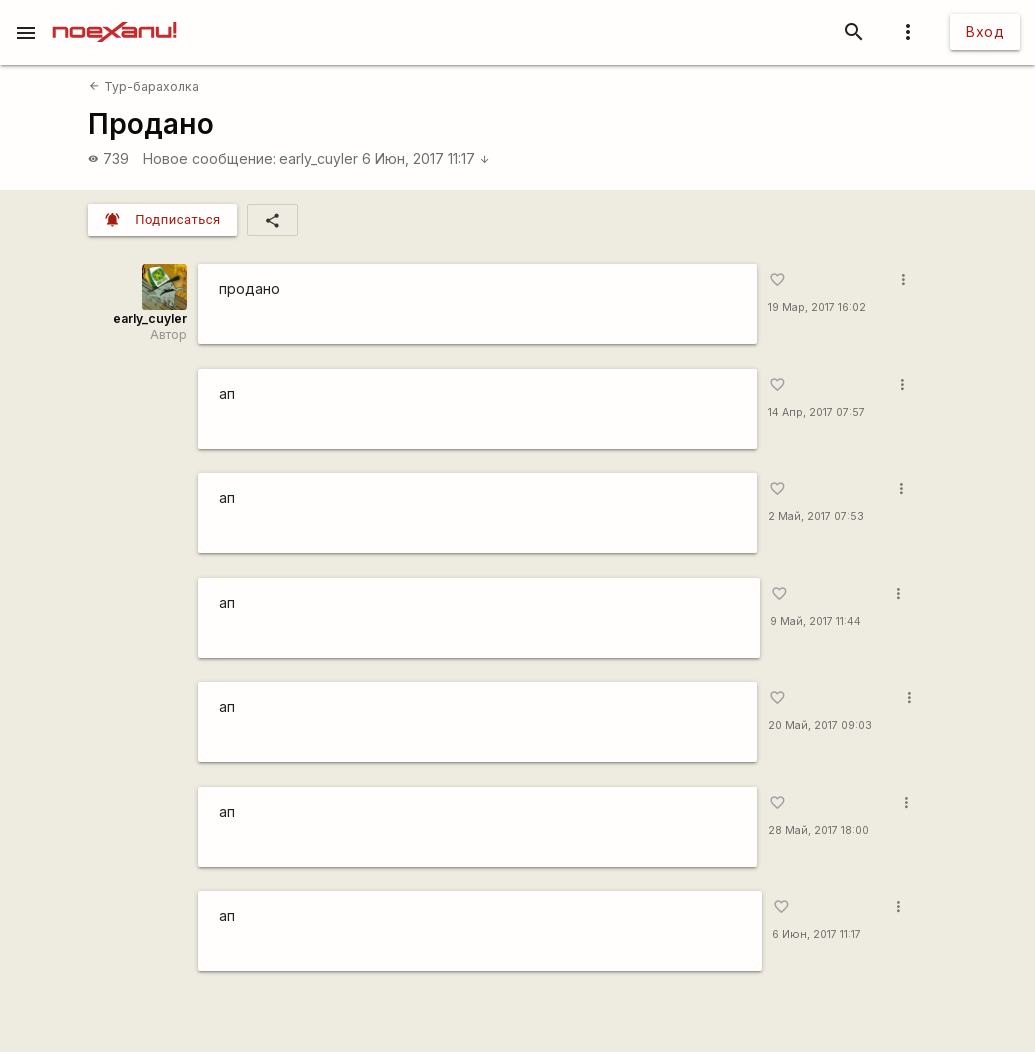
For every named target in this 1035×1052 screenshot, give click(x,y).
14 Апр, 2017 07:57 (816, 412)
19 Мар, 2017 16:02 (817, 307)
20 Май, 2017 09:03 (820, 725)
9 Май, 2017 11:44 (815, 621)
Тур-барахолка (143, 86)
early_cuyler (318, 158)
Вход (985, 31)
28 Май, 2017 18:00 (818, 830)
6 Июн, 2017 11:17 (426, 158)
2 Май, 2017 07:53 (816, 516)
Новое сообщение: (209, 158)
